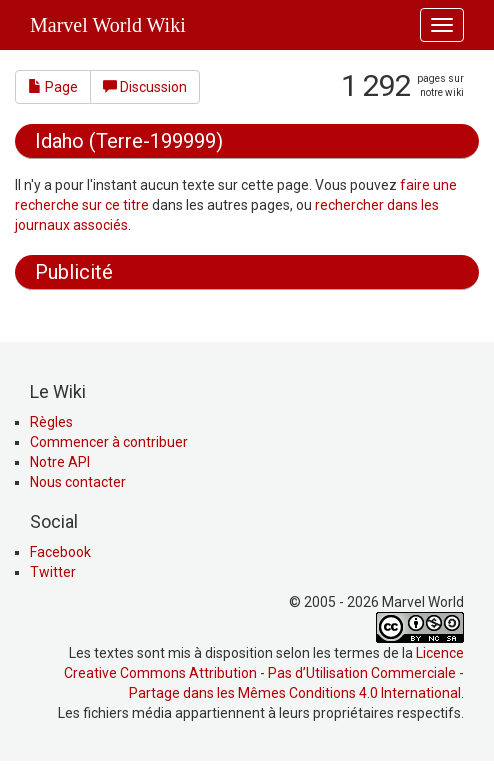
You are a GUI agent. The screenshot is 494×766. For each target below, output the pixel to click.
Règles (51, 422)
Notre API (60, 462)
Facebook (60, 552)
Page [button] (53, 87)
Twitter (53, 572)
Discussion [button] (145, 87)
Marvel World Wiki (108, 25)
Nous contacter (78, 482)
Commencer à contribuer (109, 442)
